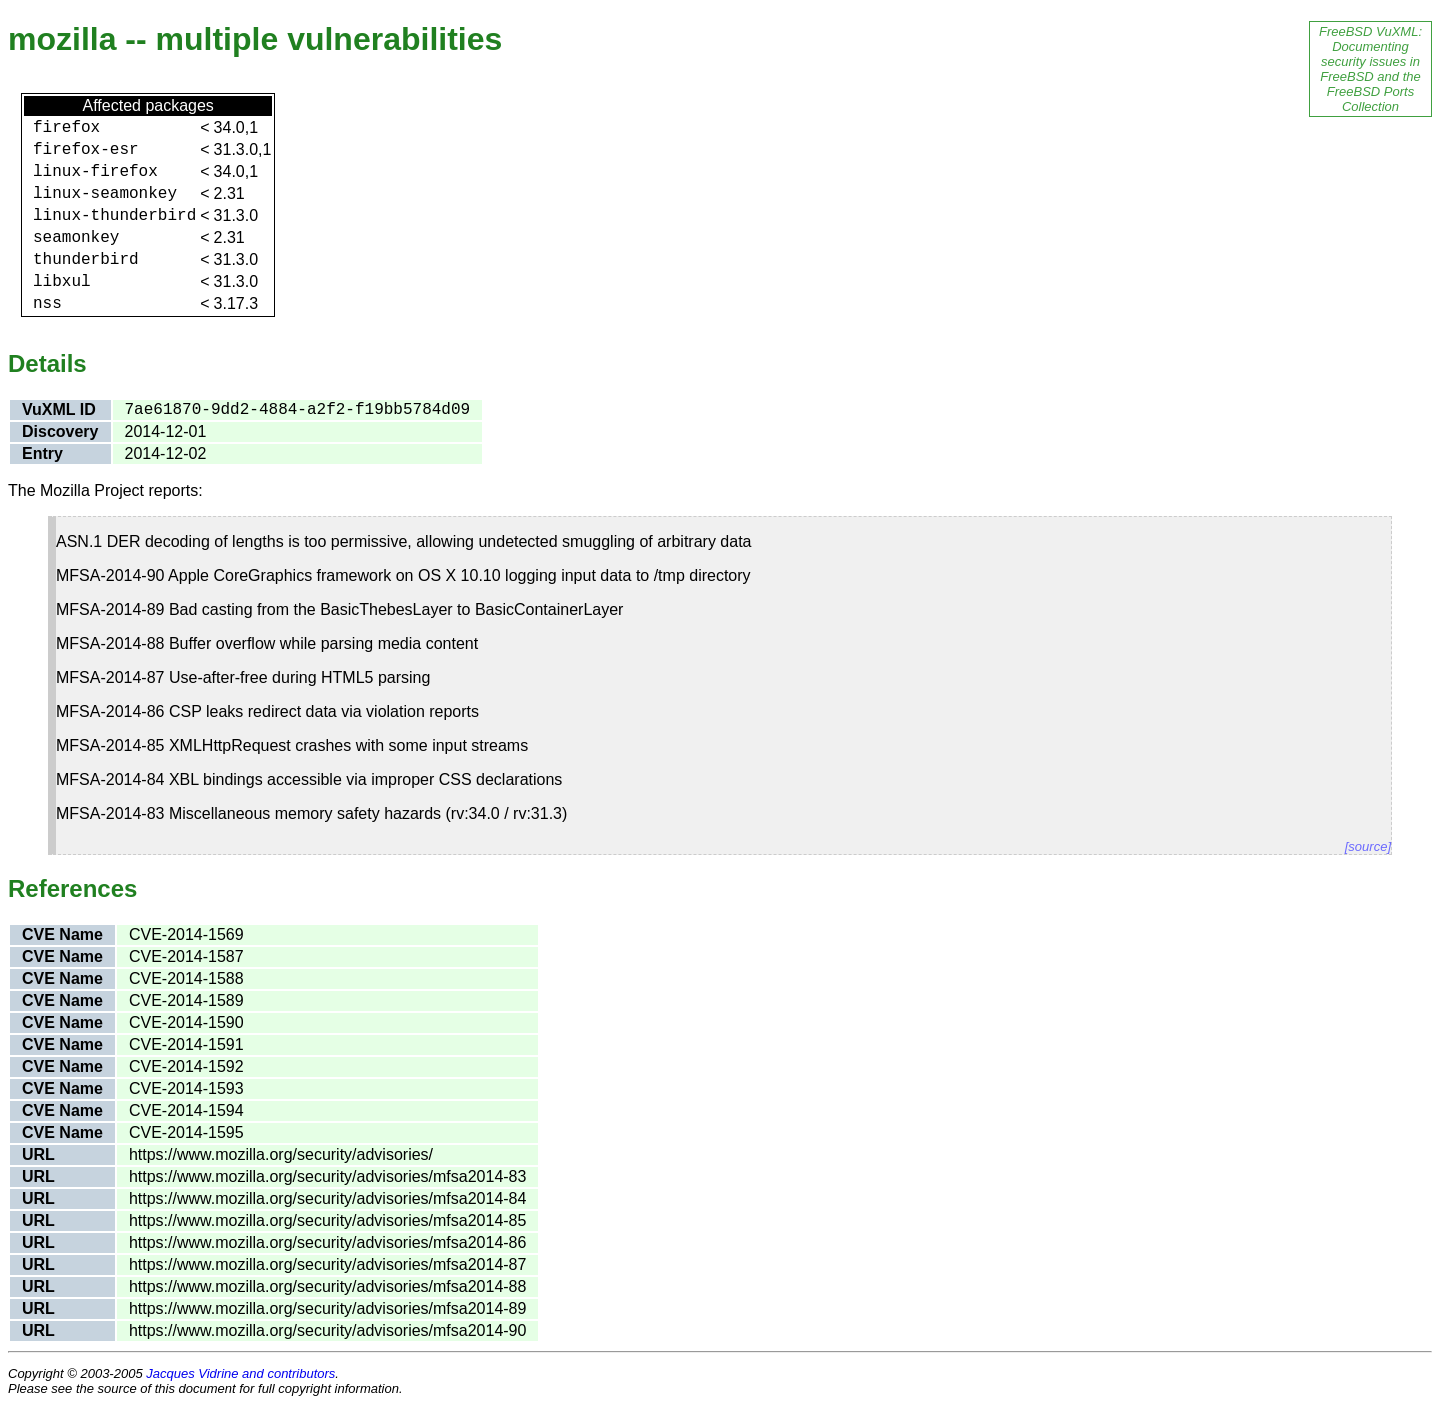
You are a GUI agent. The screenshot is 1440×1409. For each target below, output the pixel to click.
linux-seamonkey (105, 194)
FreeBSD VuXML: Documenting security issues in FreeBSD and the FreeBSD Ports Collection (1370, 69)
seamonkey (76, 238)
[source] (1368, 846)
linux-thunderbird (114, 216)
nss (47, 304)
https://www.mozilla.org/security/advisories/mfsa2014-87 (328, 1264)
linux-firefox (95, 172)
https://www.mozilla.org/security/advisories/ (281, 1154)
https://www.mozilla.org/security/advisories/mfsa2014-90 (328, 1330)
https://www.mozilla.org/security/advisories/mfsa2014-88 (328, 1286)
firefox (66, 128)
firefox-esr (86, 150)
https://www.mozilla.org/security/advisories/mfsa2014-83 (328, 1176)
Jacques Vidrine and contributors (240, 1373)
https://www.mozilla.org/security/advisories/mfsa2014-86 (328, 1242)
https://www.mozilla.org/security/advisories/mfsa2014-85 (328, 1220)
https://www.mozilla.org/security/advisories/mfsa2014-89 (328, 1308)
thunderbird (86, 260)
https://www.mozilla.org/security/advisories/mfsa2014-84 (328, 1198)
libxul (62, 282)
